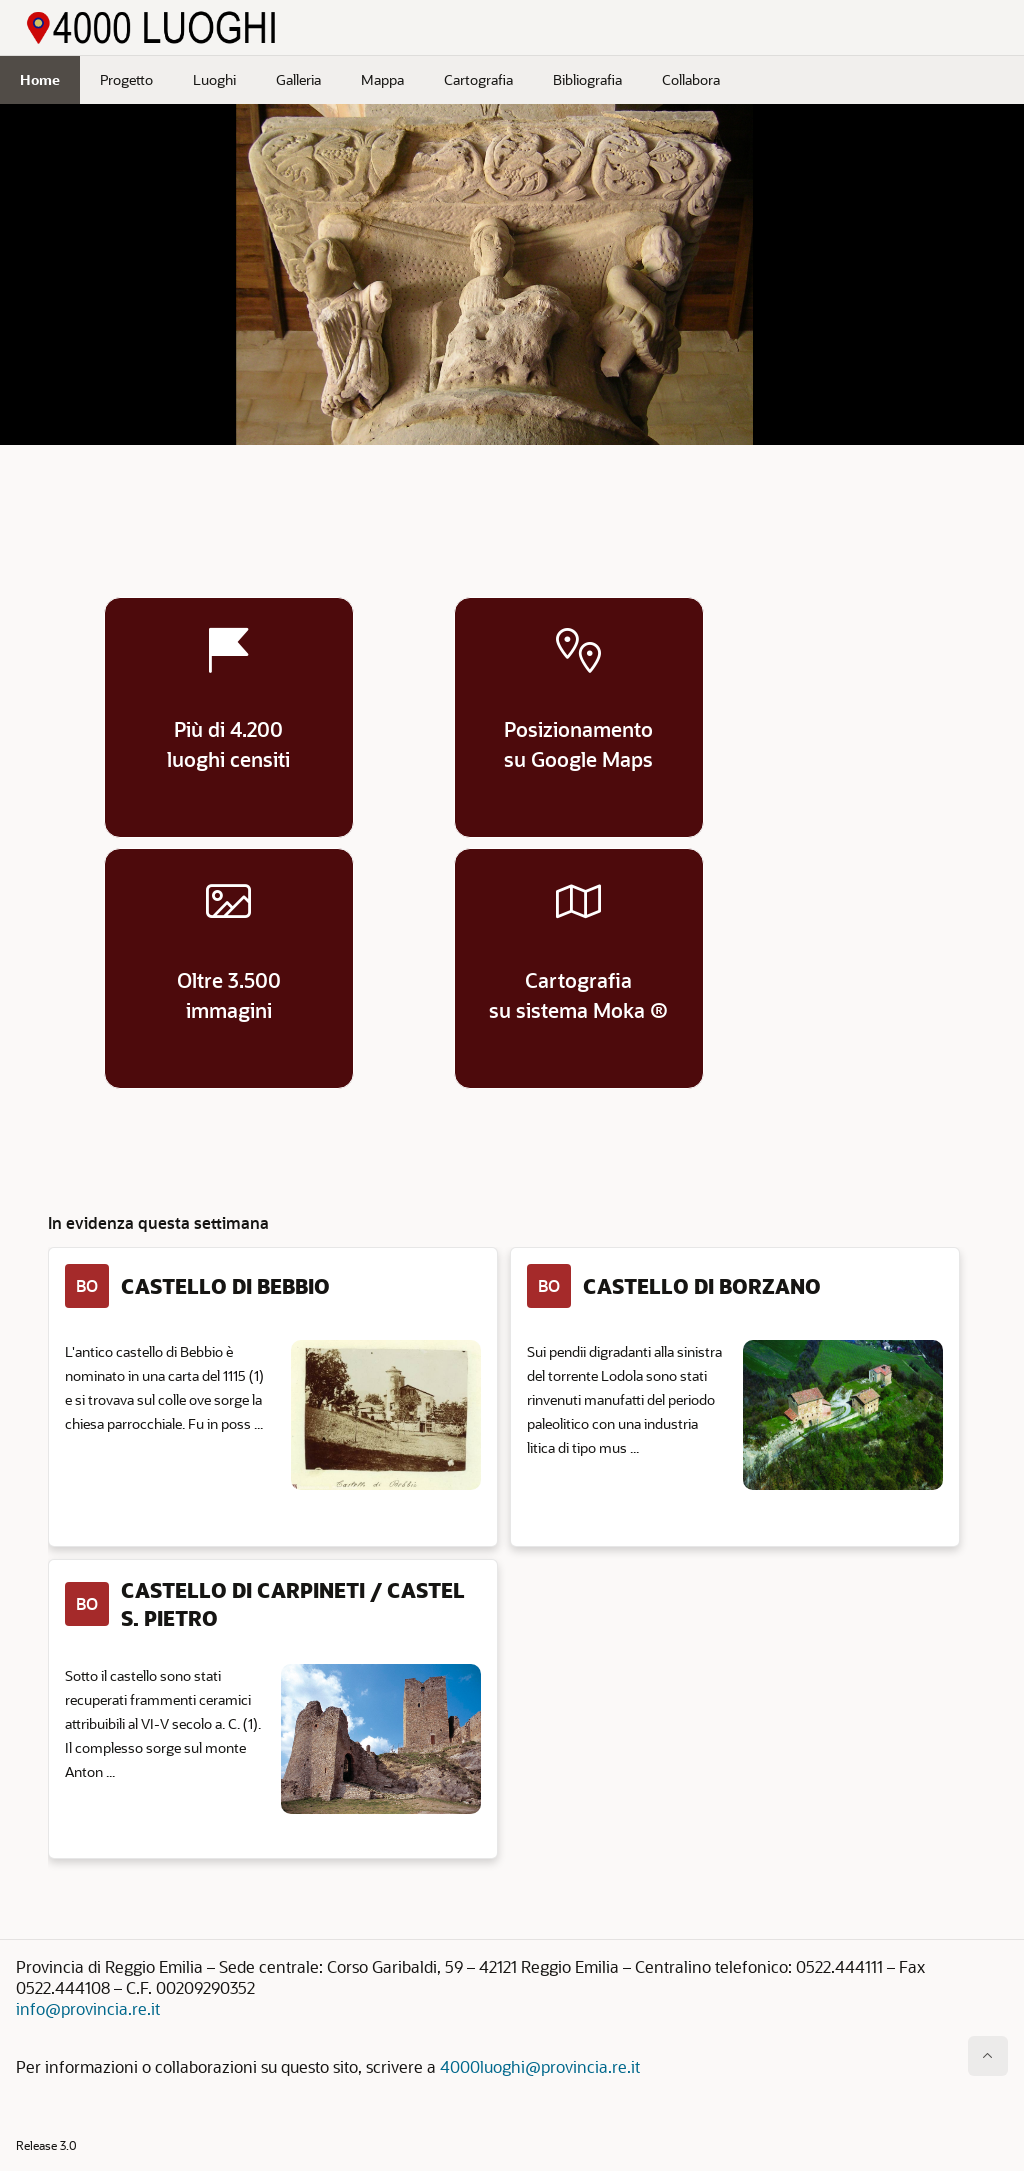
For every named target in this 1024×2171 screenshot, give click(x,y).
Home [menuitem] (40, 79)
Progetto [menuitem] (126, 79)
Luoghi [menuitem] (214, 79)
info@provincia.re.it (88, 2008)
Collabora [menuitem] (691, 79)
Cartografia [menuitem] (478, 79)
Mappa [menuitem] (382, 79)
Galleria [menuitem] (298, 79)
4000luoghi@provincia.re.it (540, 2066)
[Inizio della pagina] (988, 2056)
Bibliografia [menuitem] (587, 79)
